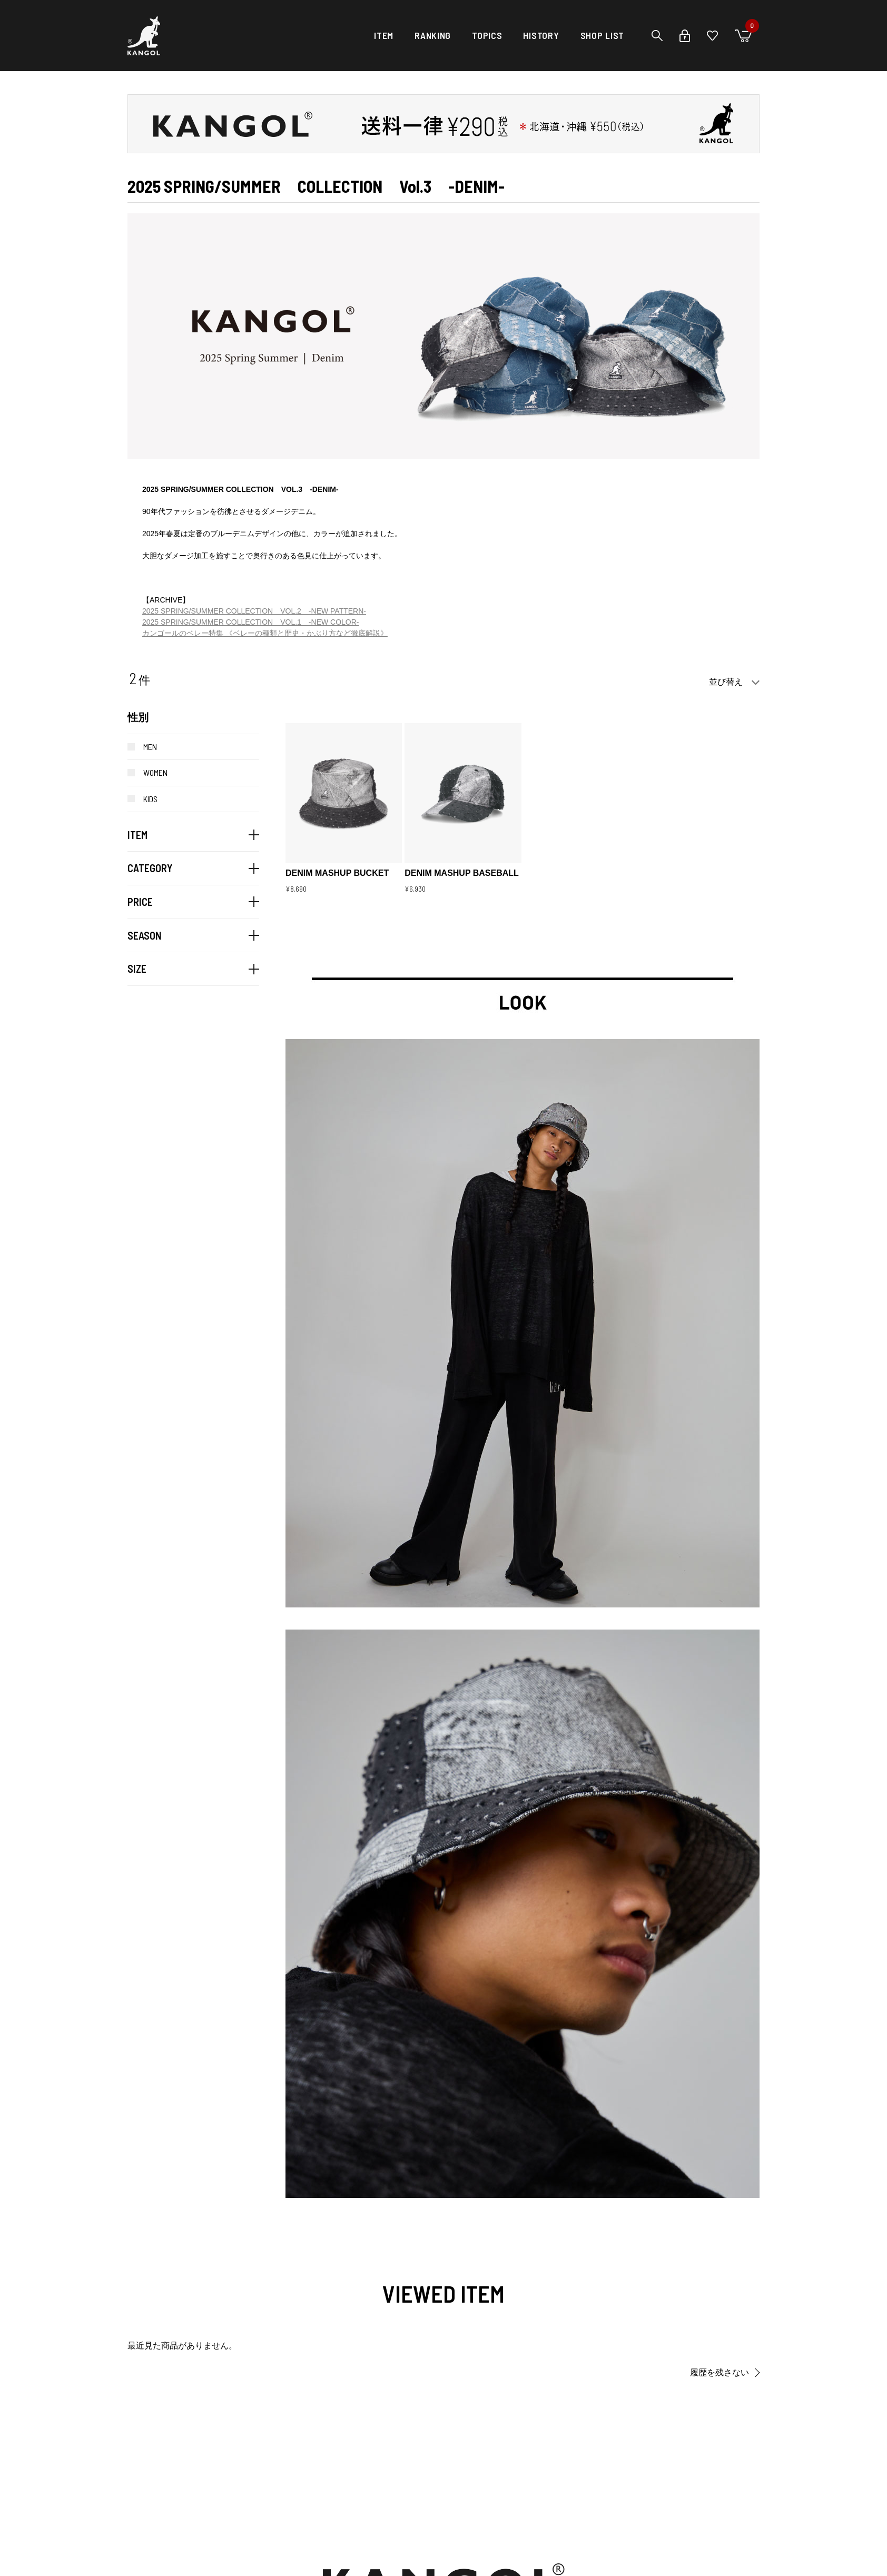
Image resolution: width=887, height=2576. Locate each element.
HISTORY (541, 35)
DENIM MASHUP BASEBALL (462, 872)
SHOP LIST (602, 35)
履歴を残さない (719, 2372)
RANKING (433, 35)
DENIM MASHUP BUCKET (337, 872)
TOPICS (487, 35)
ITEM (383, 35)
